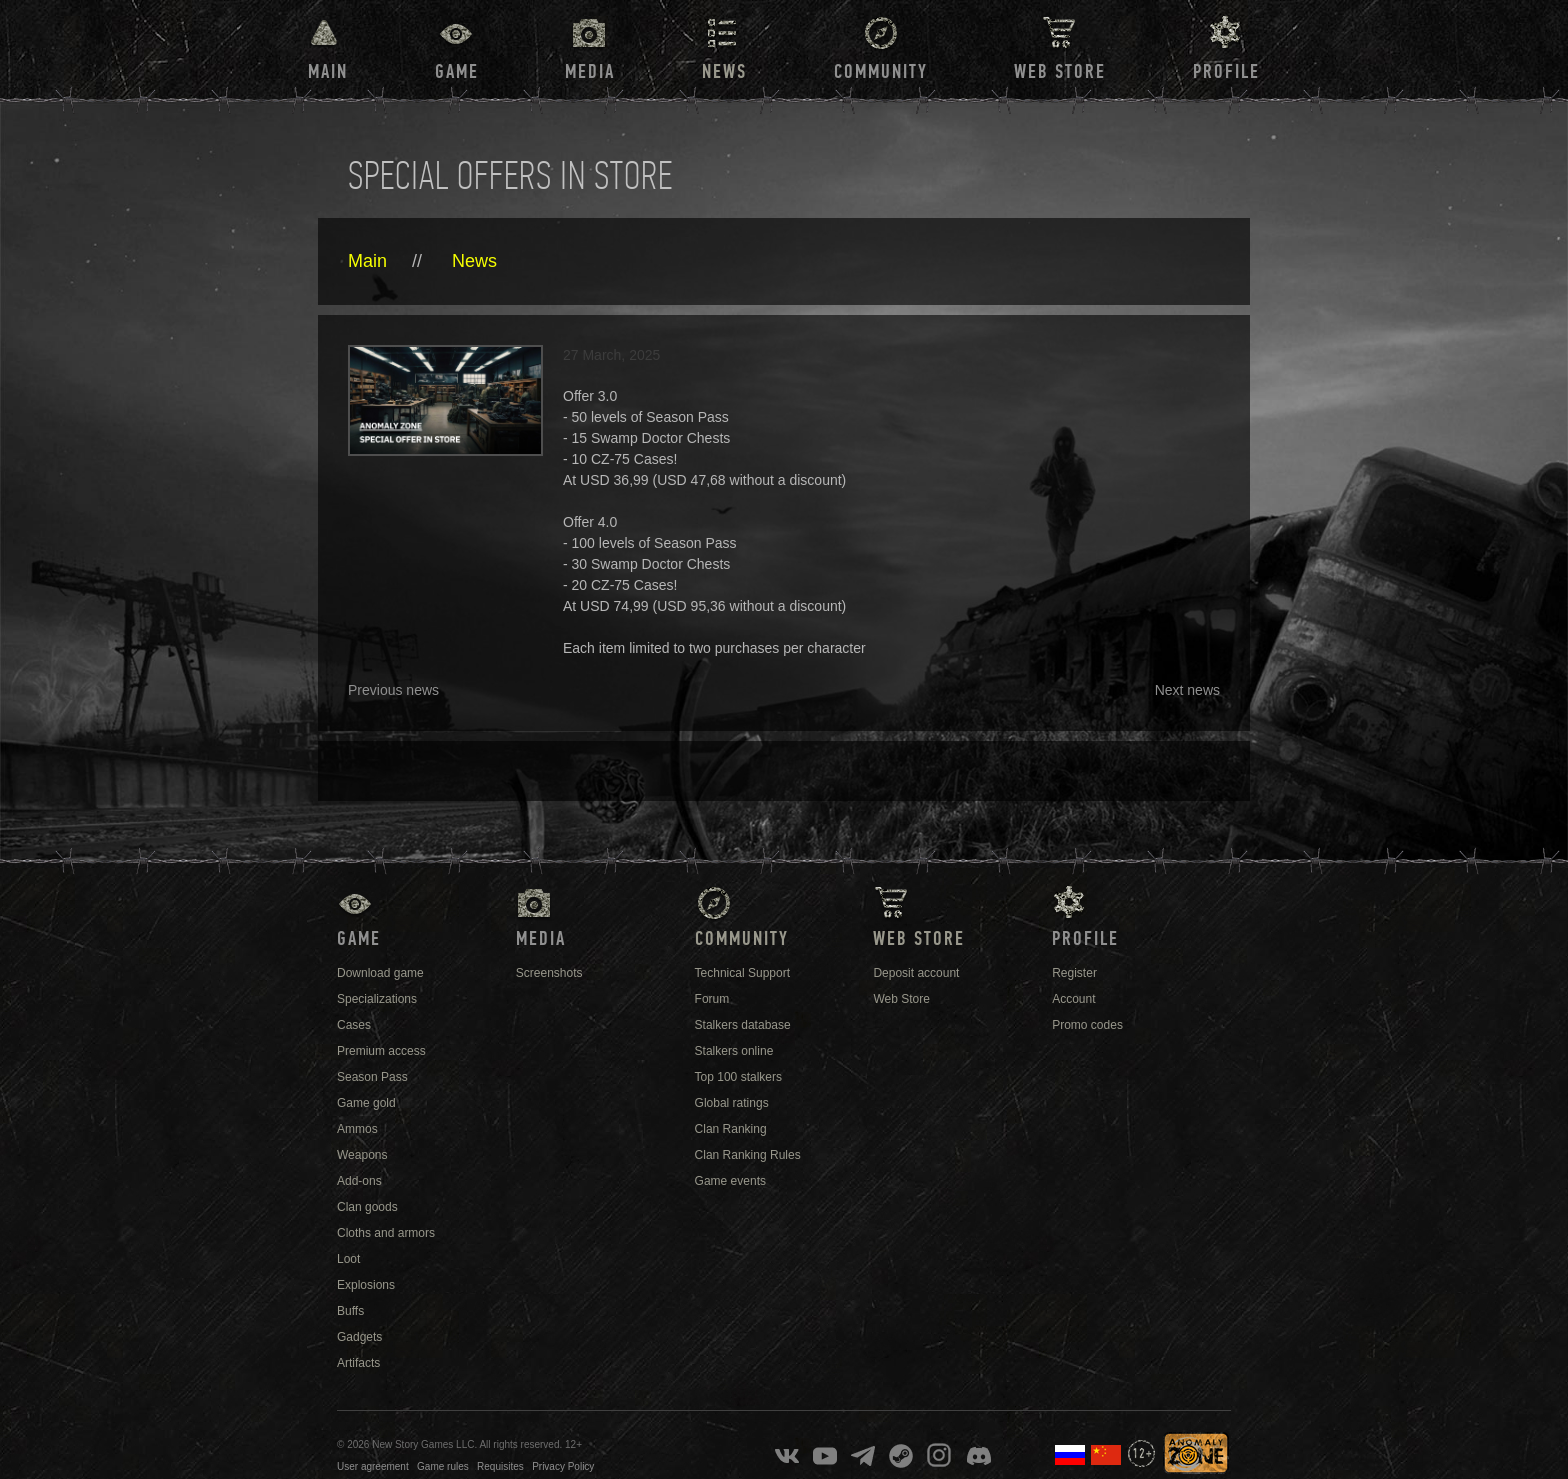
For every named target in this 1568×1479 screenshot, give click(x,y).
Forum (712, 999)
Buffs (350, 1311)
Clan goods (367, 1207)
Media (590, 72)
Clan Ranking (731, 1129)
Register (1074, 973)
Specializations (377, 999)
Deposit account (916, 973)
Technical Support (742, 973)
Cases (354, 1025)
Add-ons (359, 1181)
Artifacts (358, 1363)
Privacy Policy (563, 1466)
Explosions (366, 1285)
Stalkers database (743, 1025)
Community (881, 72)
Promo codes (1087, 1025)
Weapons (362, 1155)
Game (457, 72)
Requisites (500, 1466)
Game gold (366, 1103)
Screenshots (549, 973)
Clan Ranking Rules (748, 1155)
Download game (380, 973)
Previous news (393, 690)
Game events (730, 1181)
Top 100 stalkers (738, 1077)
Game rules (443, 1466)
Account (1073, 999)
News (474, 261)
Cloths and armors (386, 1233)
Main (328, 72)
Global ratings (732, 1103)
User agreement (373, 1466)
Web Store (1060, 72)
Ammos (357, 1129)
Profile (1226, 72)
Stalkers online (734, 1051)
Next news (1187, 690)
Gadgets (359, 1337)
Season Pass (372, 1077)
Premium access (381, 1051)
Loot (348, 1259)
